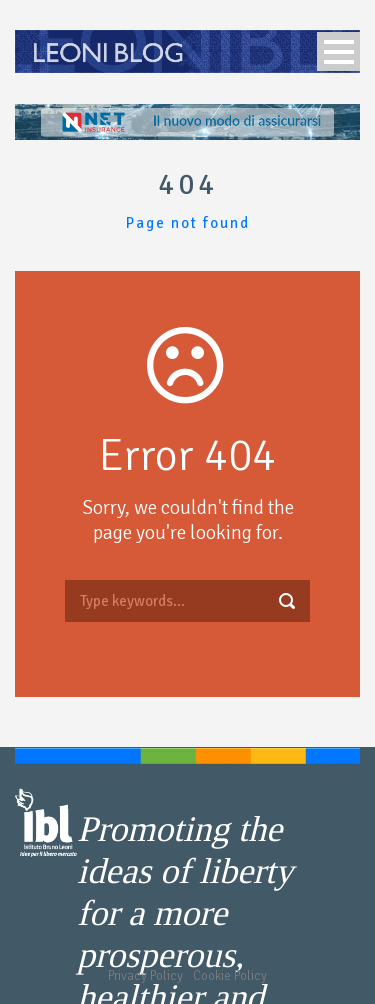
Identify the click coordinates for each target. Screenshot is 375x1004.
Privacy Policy (145, 976)
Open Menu (338, 51)
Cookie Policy (230, 976)
